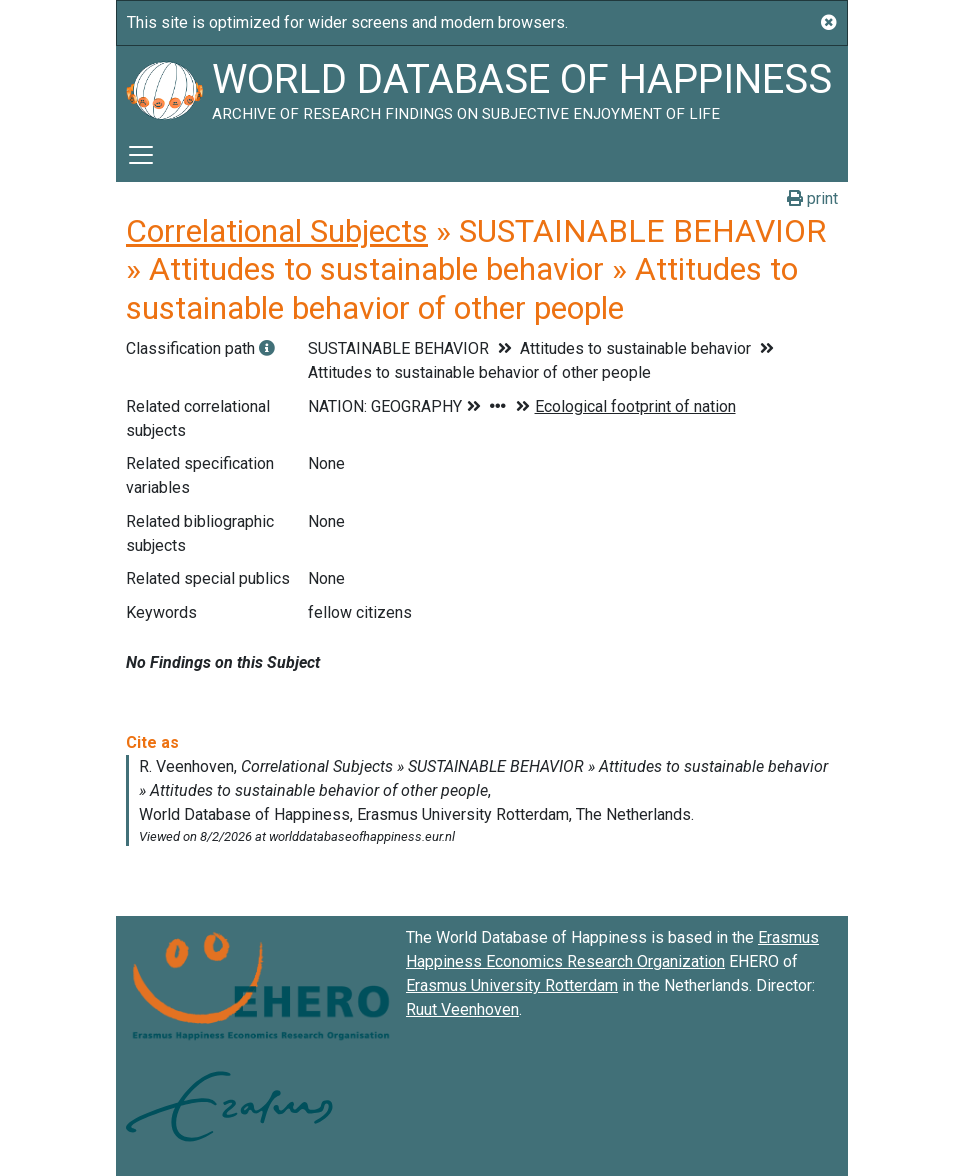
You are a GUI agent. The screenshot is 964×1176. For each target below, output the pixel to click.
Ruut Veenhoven (462, 1009)
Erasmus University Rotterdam (512, 985)
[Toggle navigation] (141, 155)
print (812, 198)
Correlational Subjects (277, 231)
